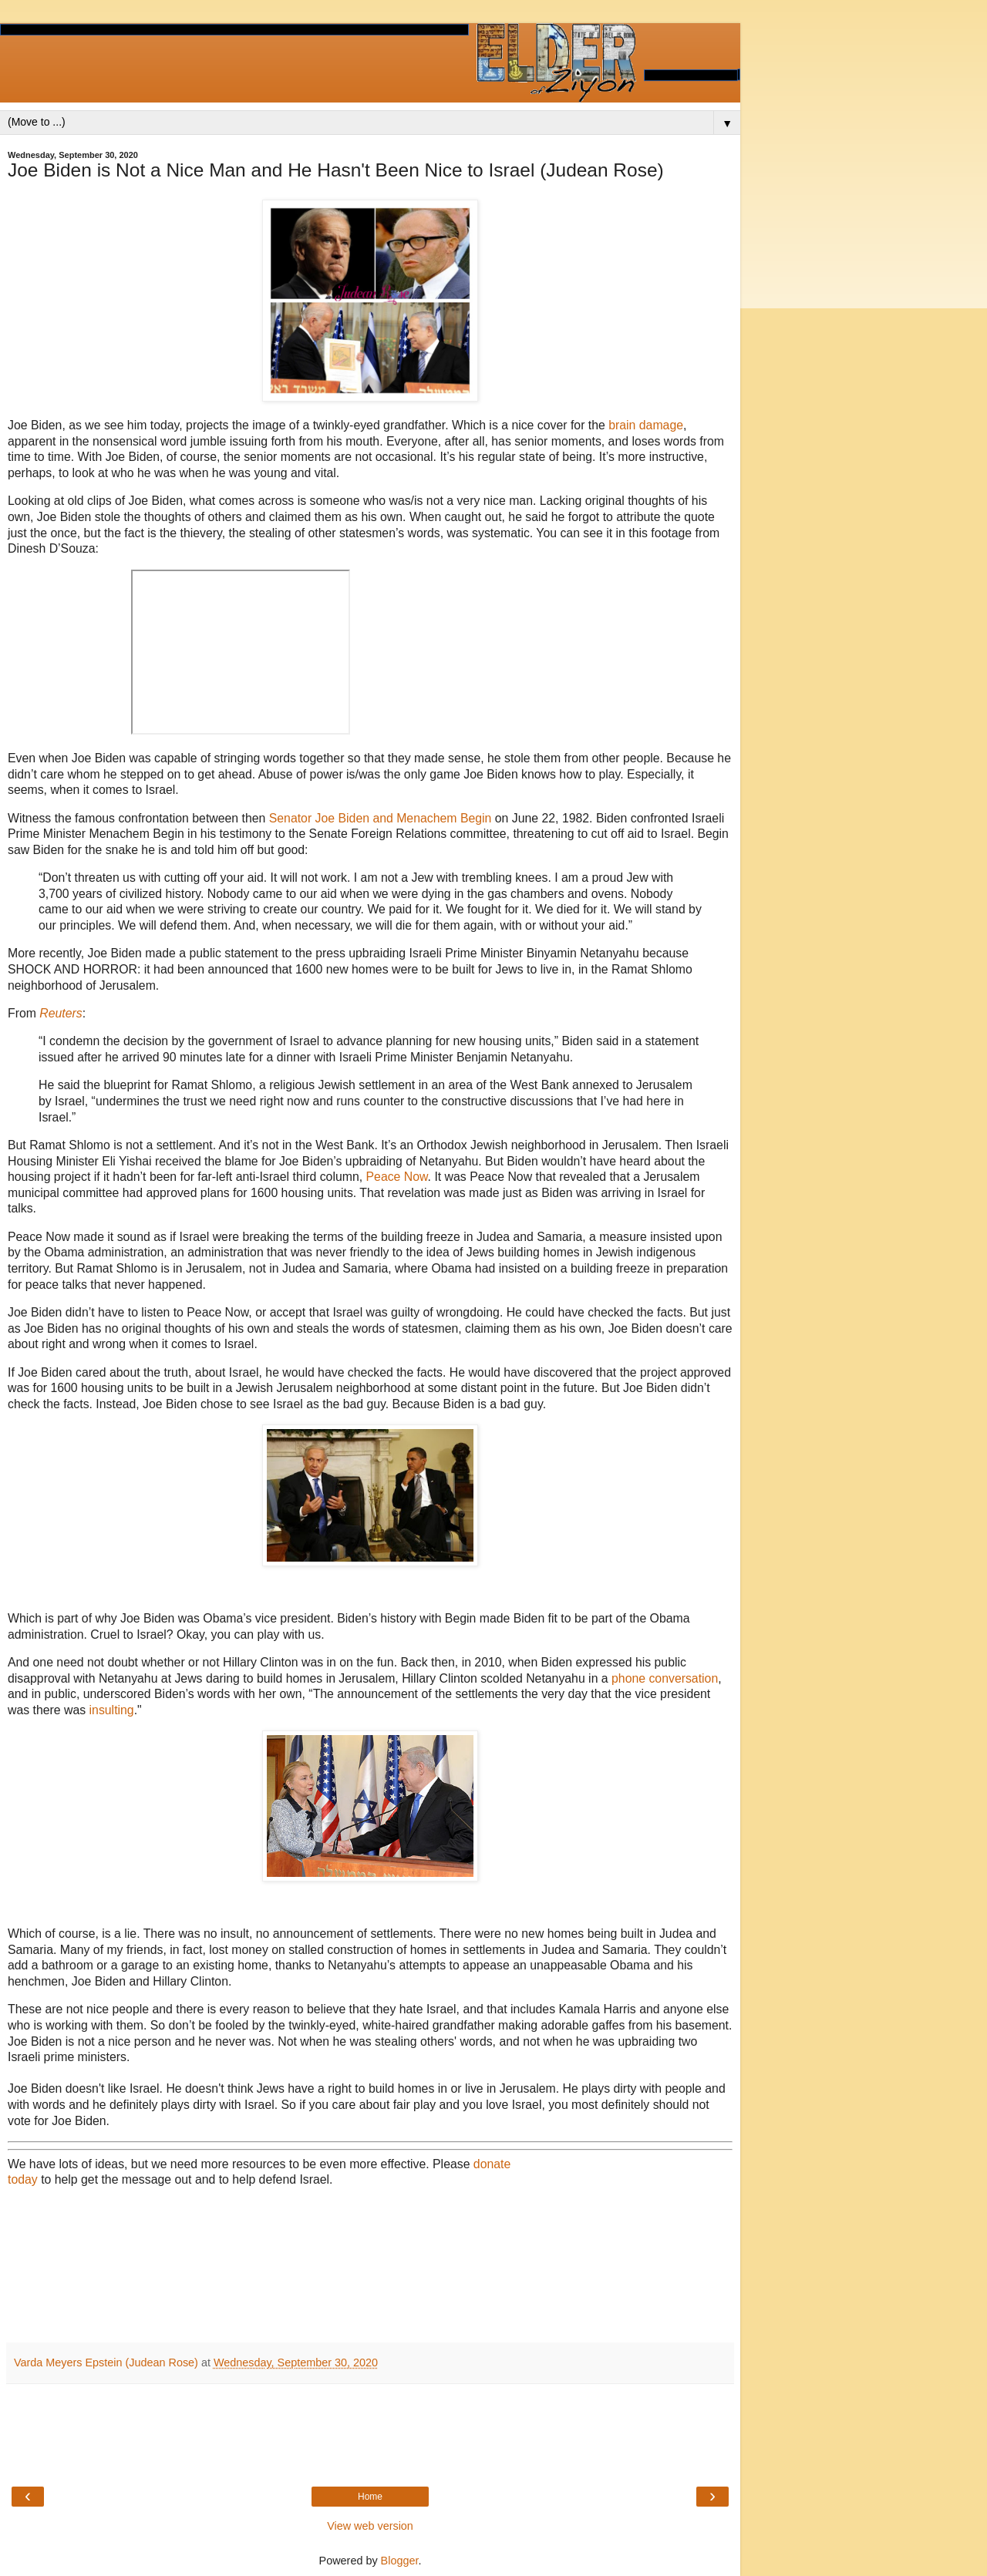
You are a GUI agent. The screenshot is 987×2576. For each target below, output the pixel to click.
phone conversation (664, 1678)
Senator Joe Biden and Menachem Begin (380, 818)
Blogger (400, 2560)
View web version (370, 2526)
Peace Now (397, 1176)
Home (370, 2496)
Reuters (60, 1013)
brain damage (645, 425)
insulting (111, 1710)
